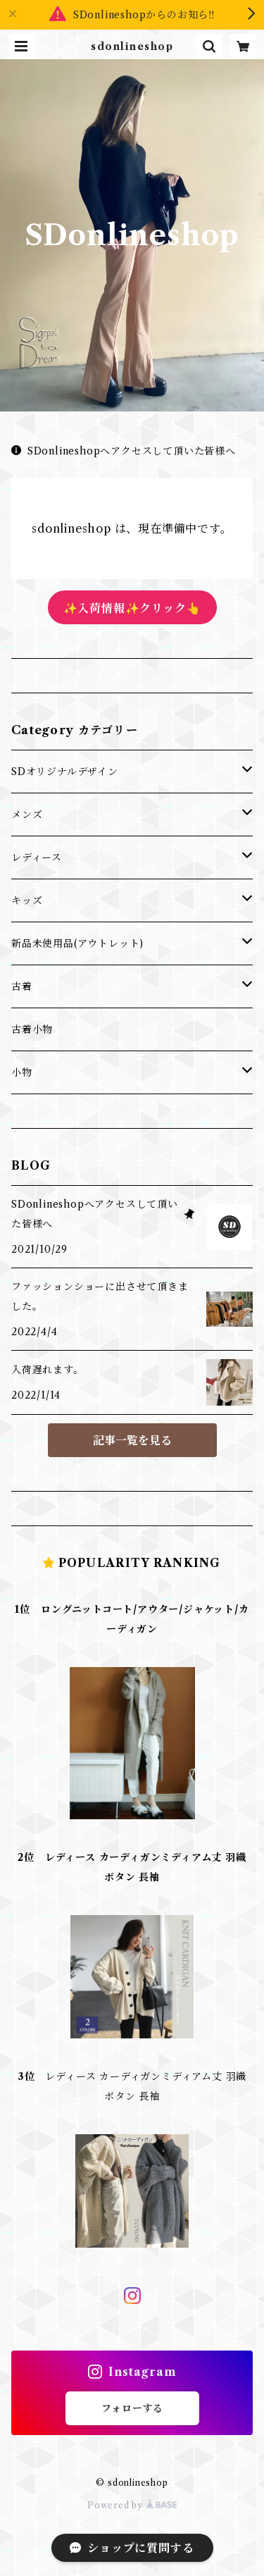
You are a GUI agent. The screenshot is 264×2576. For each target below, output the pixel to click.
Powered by (132, 2505)
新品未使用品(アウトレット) (77, 943)
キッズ (26, 900)
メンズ (26, 814)
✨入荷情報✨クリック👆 (132, 608)
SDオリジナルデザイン (64, 771)
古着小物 (32, 1029)
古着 (21, 986)
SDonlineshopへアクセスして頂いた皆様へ (123, 451)
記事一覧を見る (132, 1440)
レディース (36, 857)
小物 (21, 1072)
